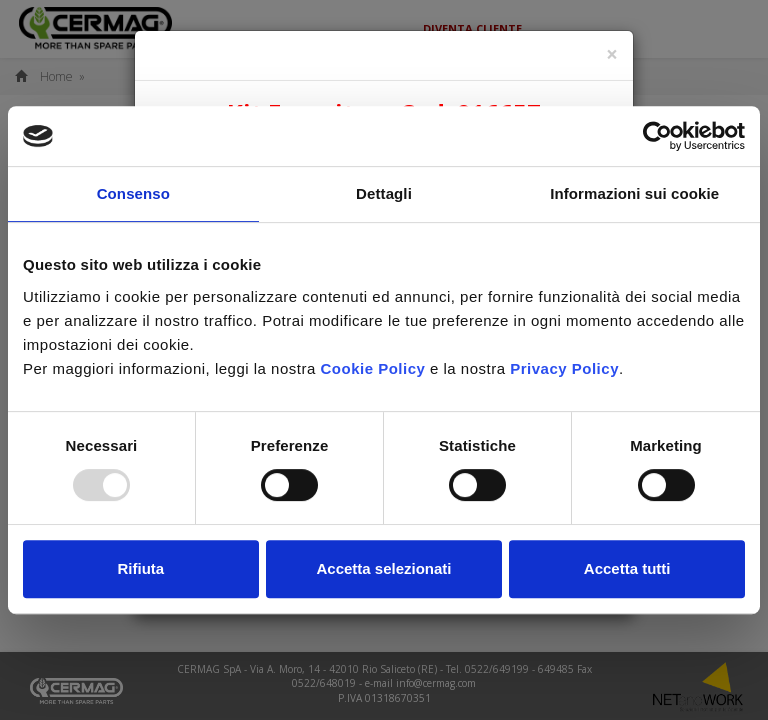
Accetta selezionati (383, 568)
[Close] (612, 54)
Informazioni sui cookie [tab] (634, 193)
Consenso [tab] (133, 193)
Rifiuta (140, 568)
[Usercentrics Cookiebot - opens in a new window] (657, 136)
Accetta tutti (627, 568)
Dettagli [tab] (384, 193)
